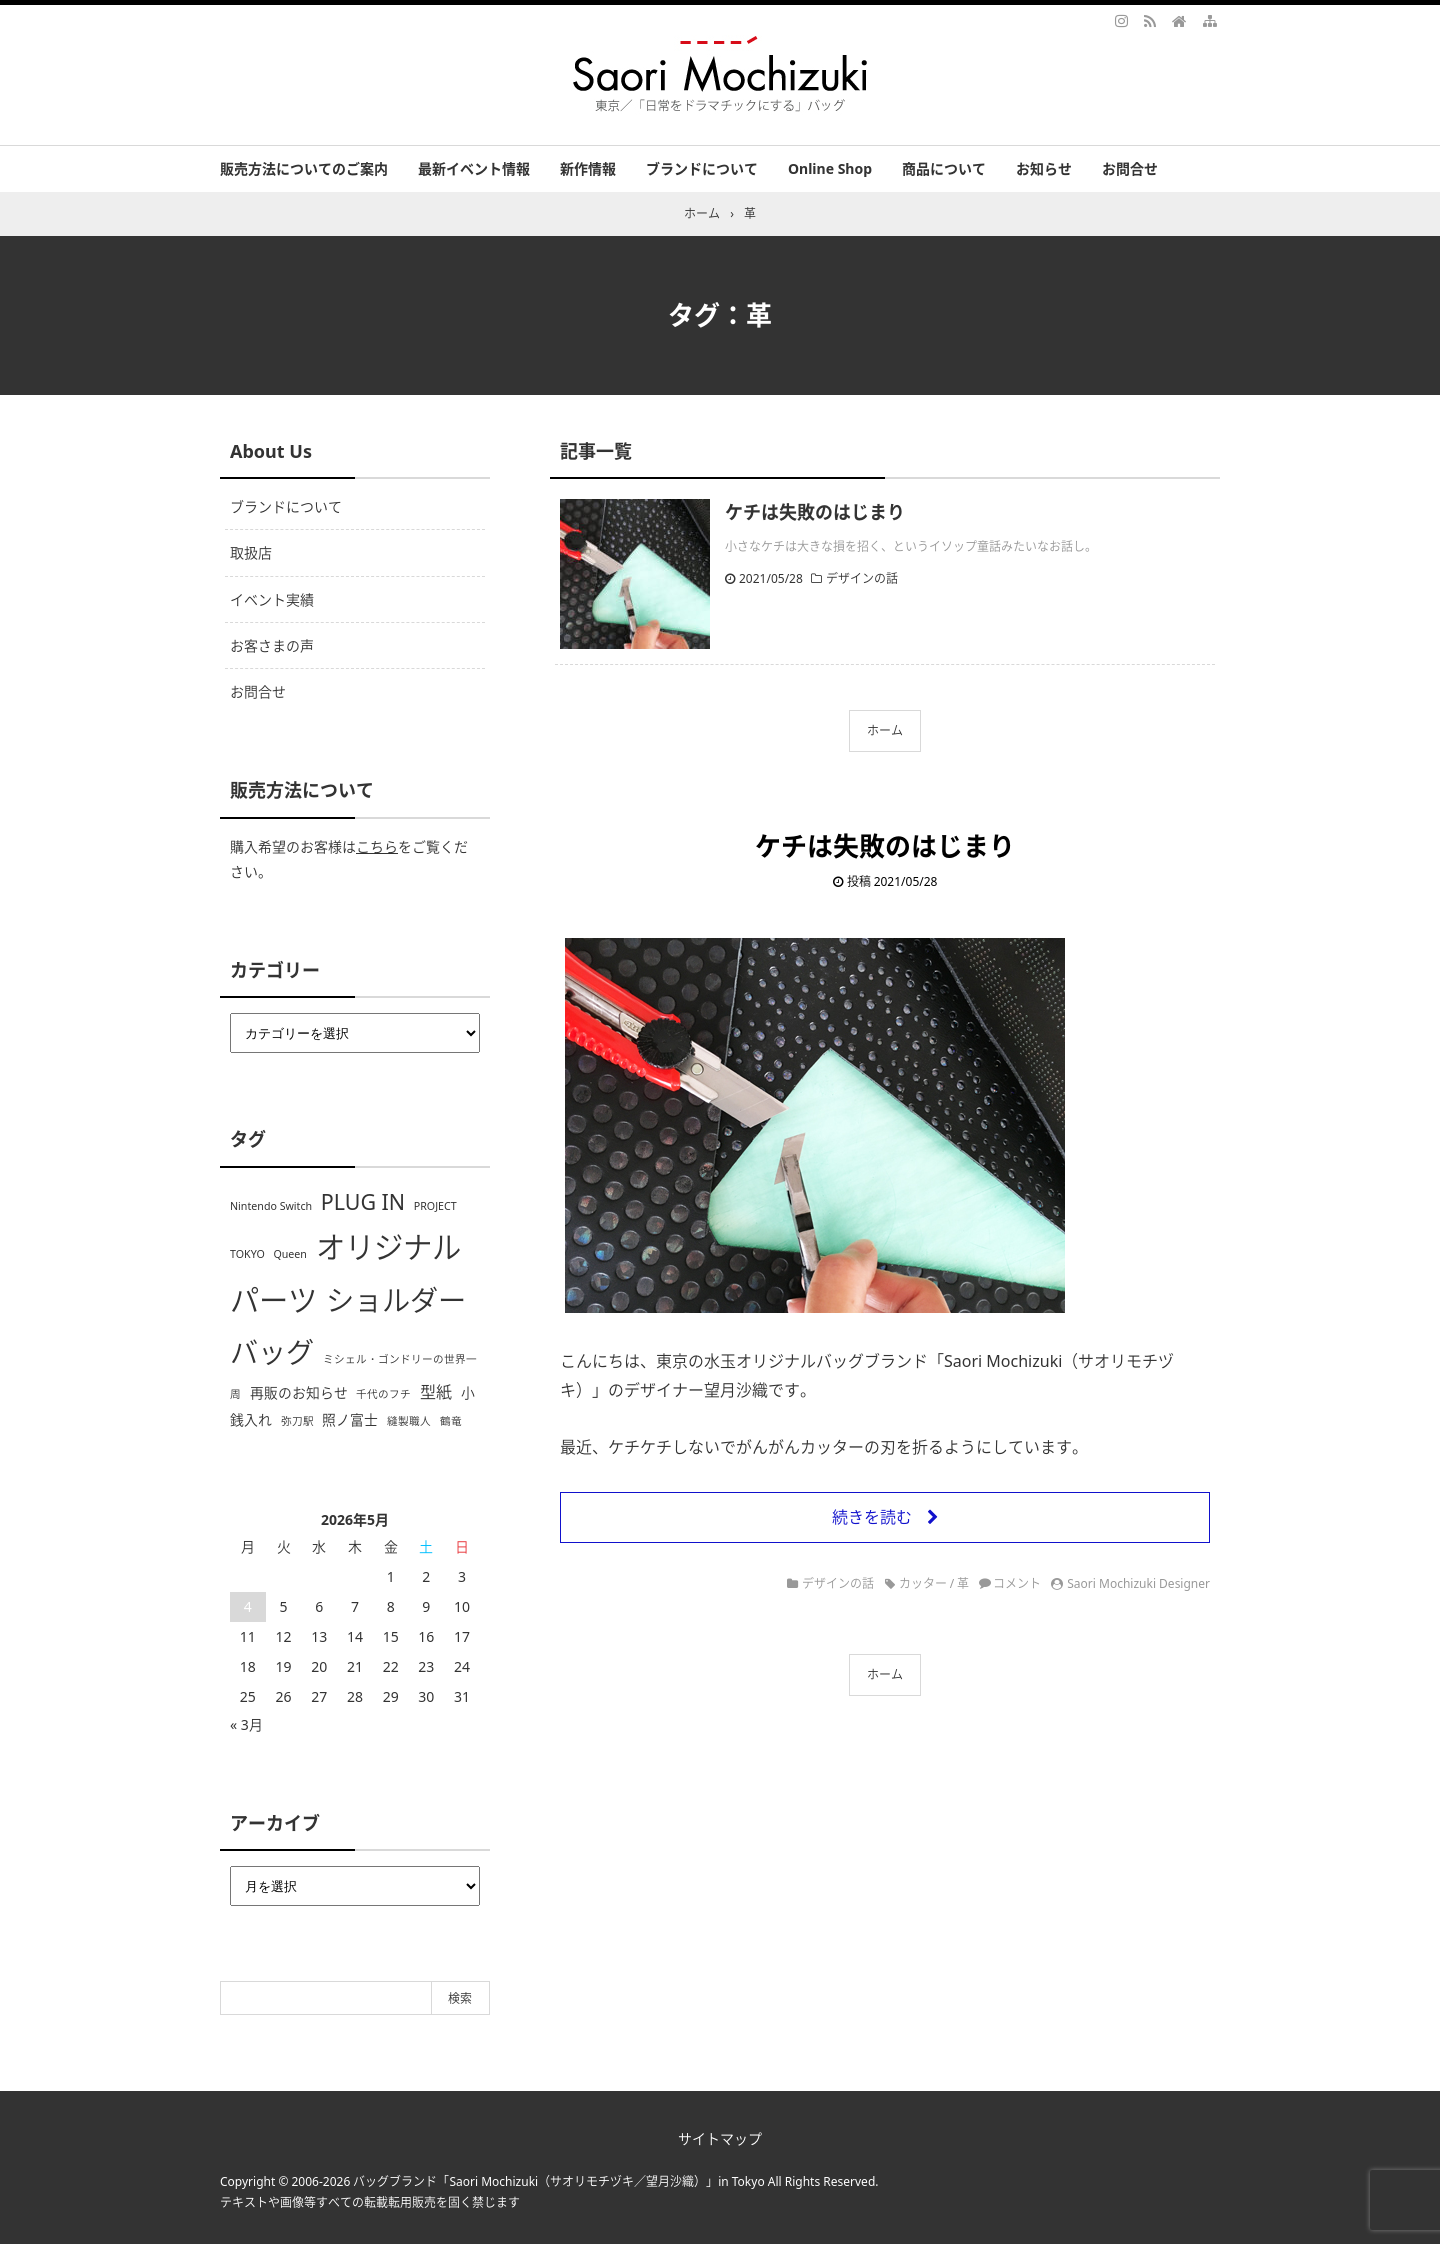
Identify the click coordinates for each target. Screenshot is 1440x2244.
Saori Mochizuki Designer (1138, 1583)
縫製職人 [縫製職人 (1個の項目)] (409, 1421)
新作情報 (588, 168)
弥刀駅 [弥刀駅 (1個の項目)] (297, 1421)
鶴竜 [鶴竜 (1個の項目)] (451, 1421)
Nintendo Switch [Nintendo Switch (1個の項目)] (271, 1206)
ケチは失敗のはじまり (815, 512)
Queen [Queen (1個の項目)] (290, 1254)
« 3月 (246, 1724)
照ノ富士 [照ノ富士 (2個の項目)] (350, 1419)
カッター (923, 1583)
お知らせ (1044, 168)
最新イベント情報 (474, 168)
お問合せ (1130, 168)
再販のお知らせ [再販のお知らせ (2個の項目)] (299, 1392)
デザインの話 (862, 578)
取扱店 (251, 552)
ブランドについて (702, 168)
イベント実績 (272, 599)
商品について (944, 168)
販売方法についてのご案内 (304, 168)
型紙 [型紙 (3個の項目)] (436, 1392)
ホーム (885, 730)
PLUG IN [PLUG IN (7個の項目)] (363, 1201)
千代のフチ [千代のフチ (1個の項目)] (383, 1394)
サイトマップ (720, 2138)
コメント (1017, 1583)
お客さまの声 (272, 645)
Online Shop (830, 168)
